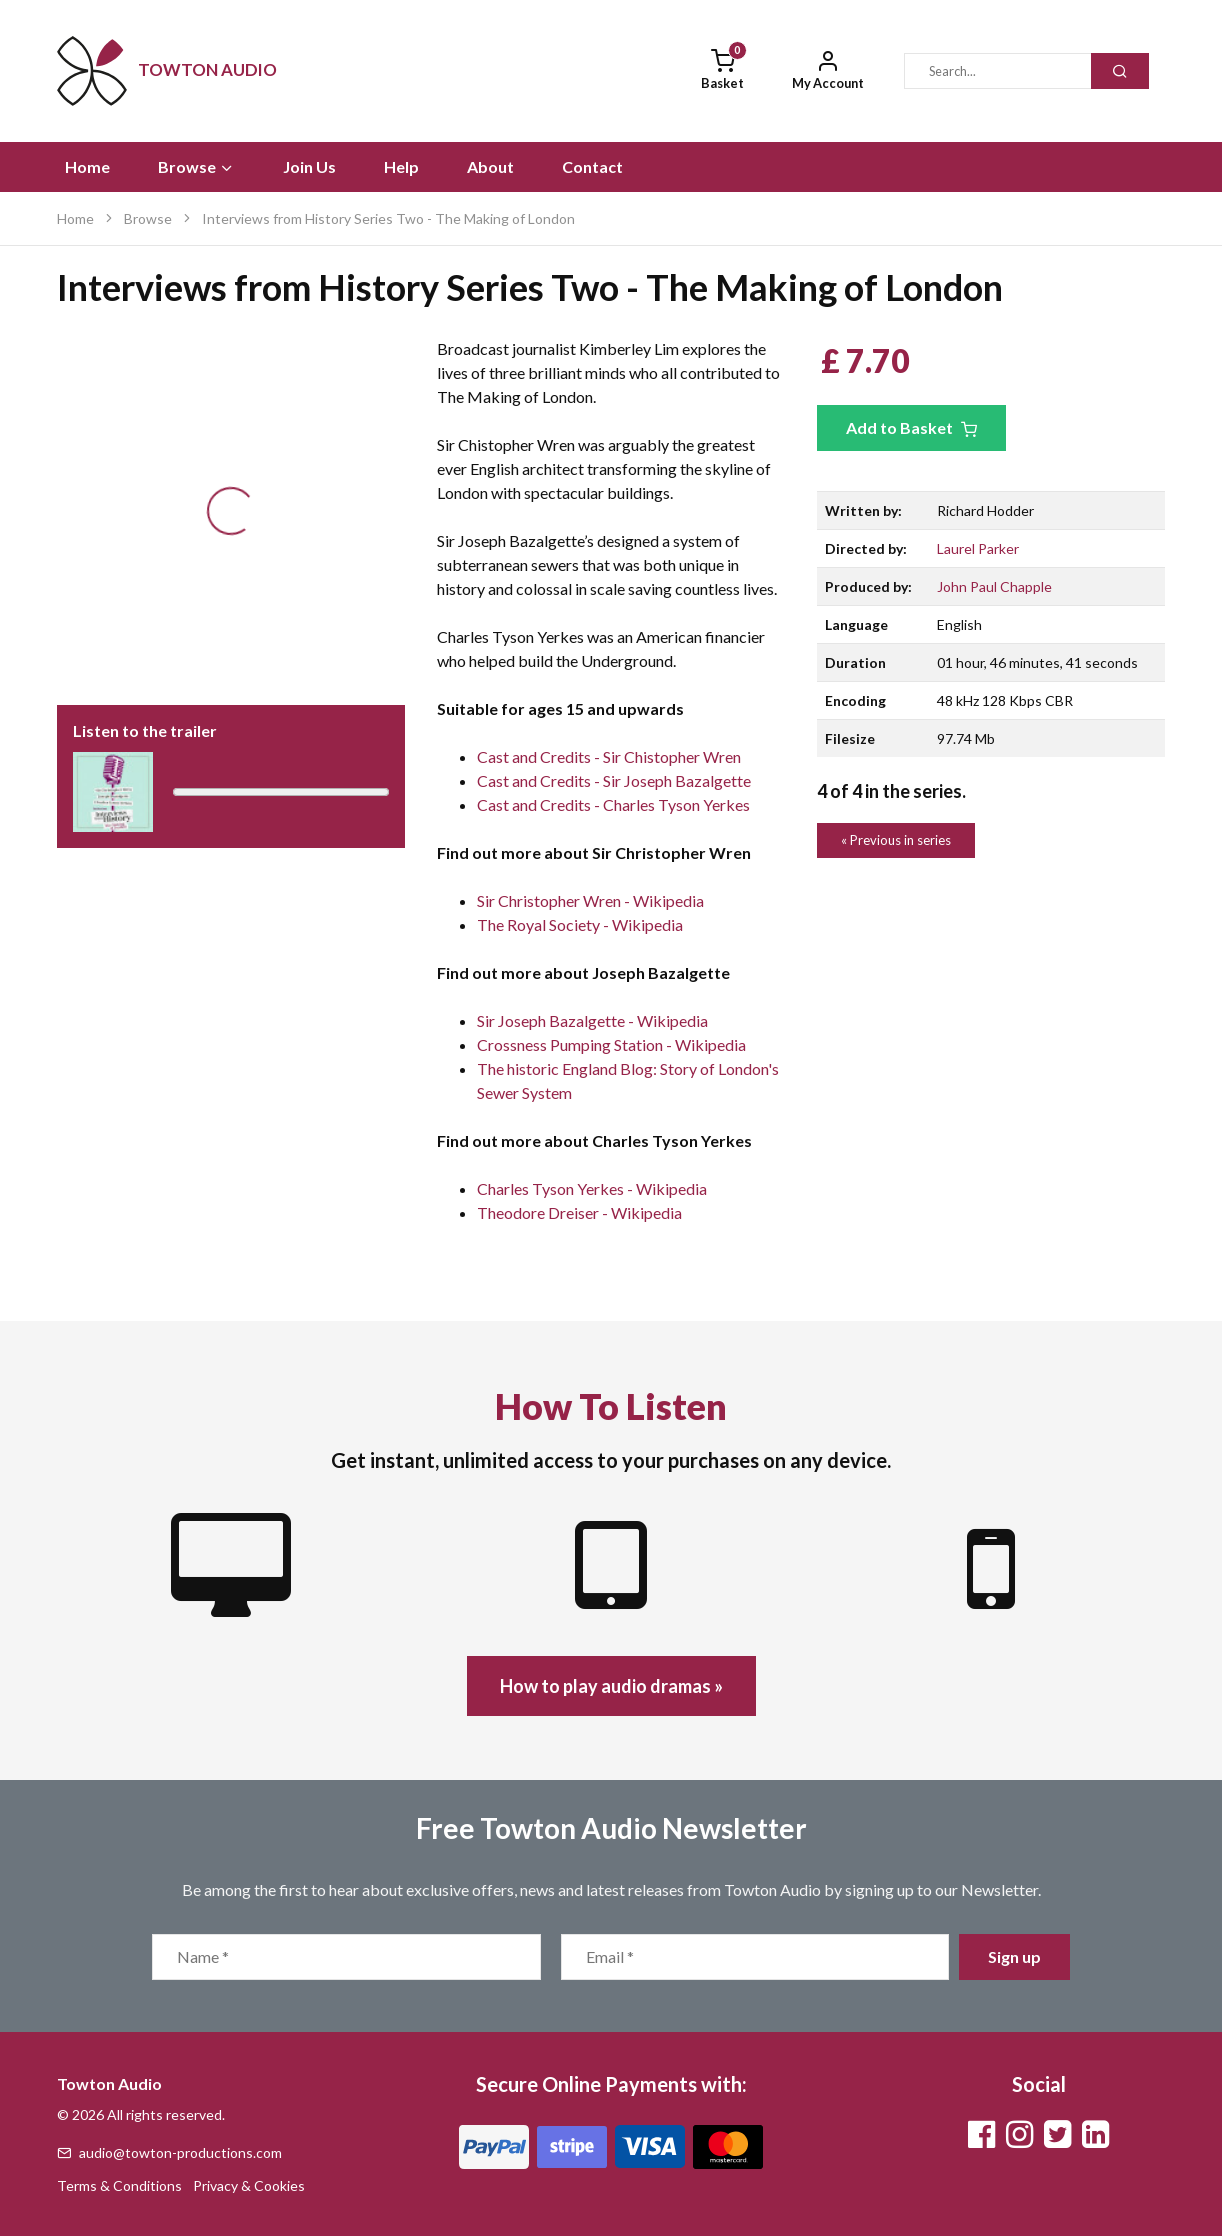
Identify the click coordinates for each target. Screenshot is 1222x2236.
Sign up (1014, 1956)
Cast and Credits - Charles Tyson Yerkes (613, 804)
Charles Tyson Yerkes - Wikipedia (592, 1188)
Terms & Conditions (119, 2185)
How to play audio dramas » (611, 1686)
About (490, 166)
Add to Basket (911, 427)
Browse (196, 166)
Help (401, 166)
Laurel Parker (978, 548)
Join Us (309, 166)
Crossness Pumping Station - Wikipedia (611, 1044)
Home (87, 166)
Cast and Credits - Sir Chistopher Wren (609, 756)
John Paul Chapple (994, 586)
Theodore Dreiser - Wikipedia (579, 1212)
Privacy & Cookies (249, 2185)
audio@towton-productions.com (169, 2152)
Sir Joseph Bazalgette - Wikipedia (592, 1020)
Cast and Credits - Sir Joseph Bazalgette (614, 780)
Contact (592, 166)
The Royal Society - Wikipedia (580, 924)
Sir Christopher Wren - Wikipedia (590, 900)
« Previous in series (896, 840)
